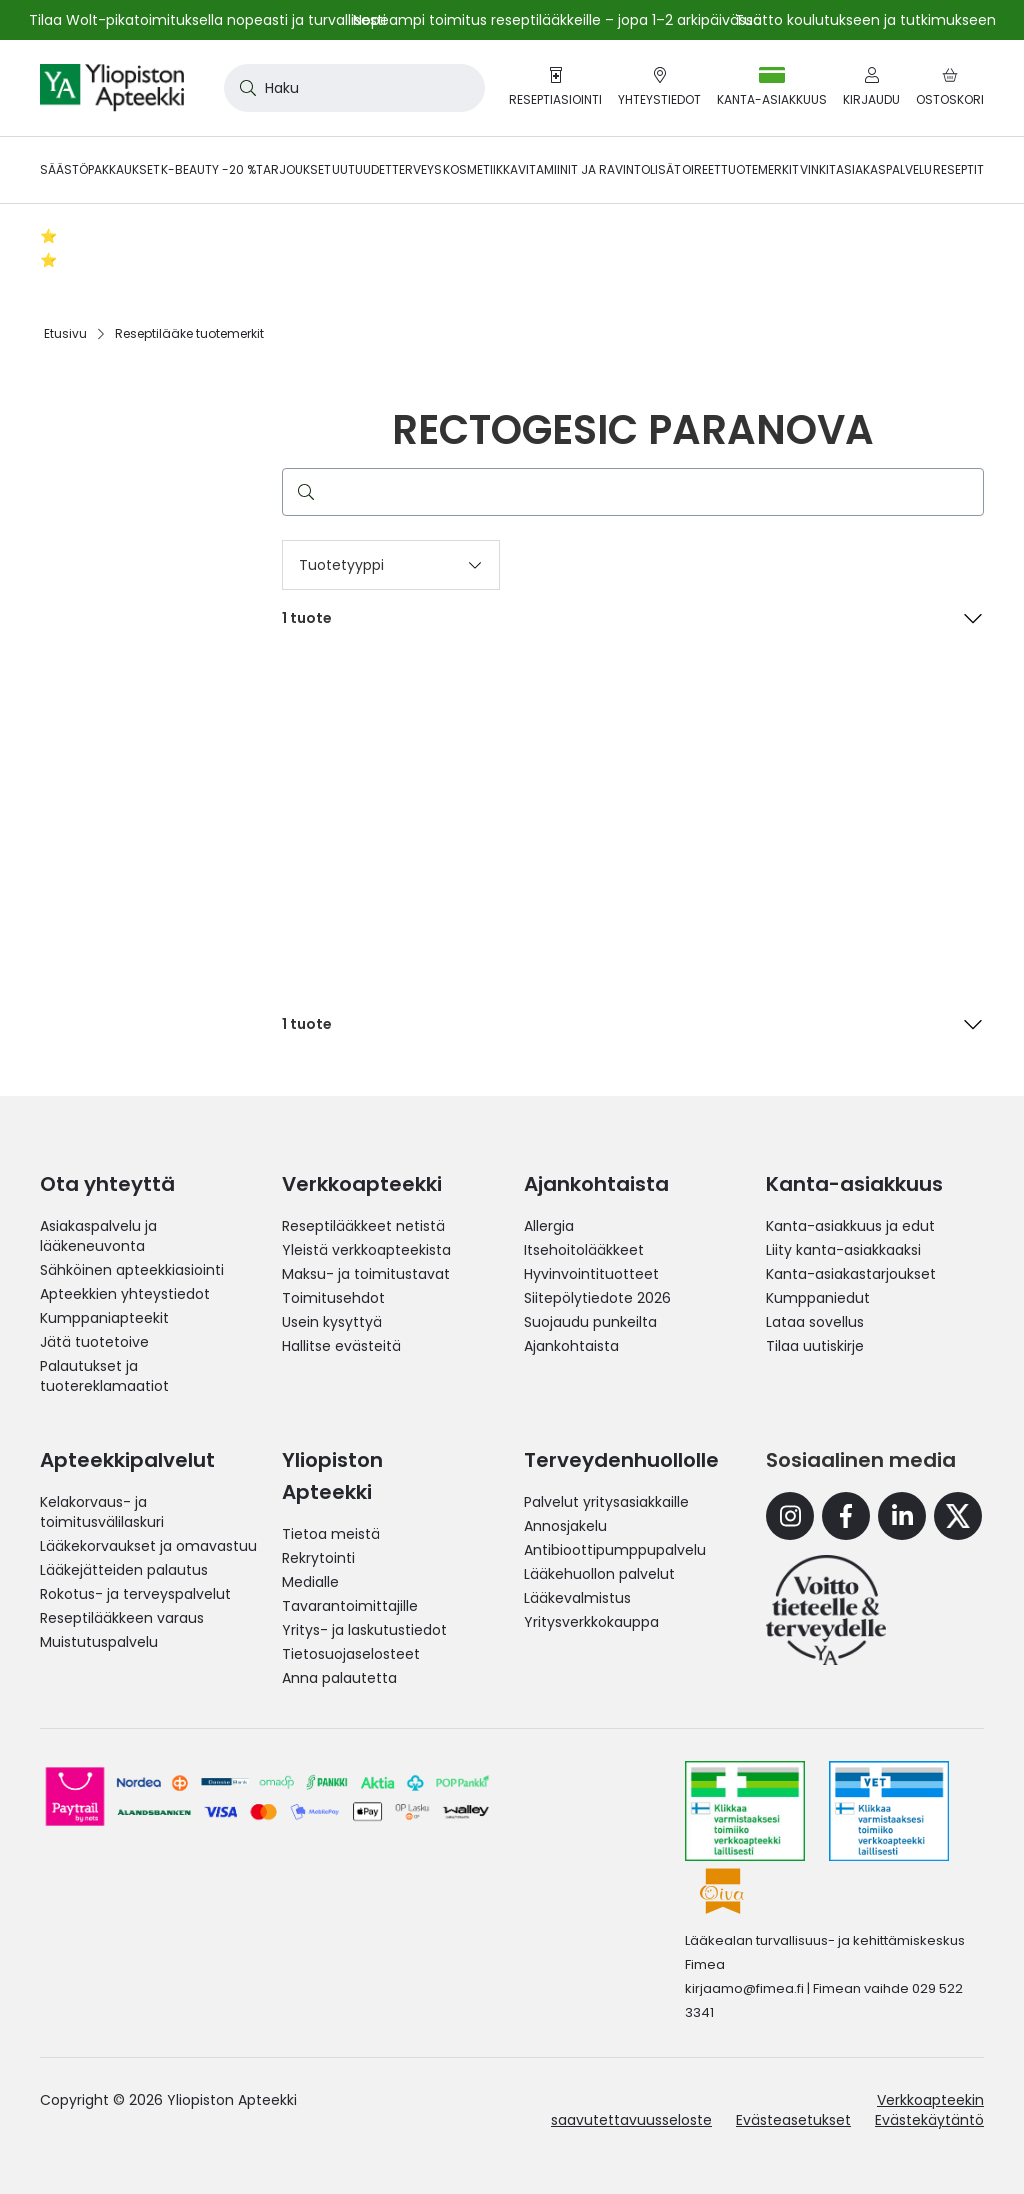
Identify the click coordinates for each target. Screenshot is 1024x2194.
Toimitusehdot (333, 1298)
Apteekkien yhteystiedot (125, 1294)
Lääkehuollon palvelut (599, 1574)
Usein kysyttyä (332, 1322)
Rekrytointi (318, 1558)
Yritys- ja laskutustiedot (364, 1630)
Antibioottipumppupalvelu (615, 1550)
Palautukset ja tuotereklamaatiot (104, 1376)
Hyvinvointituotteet (591, 1274)
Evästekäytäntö (929, 2120)
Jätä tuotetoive (94, 1342)
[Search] (244, 88)
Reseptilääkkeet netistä (363, 1226)
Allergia (549, 1226)
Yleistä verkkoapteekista (366, 1250)
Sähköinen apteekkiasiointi (132, 1270)
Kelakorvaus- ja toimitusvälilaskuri (102, 1512)
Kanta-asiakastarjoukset (851, 1274)
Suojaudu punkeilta (590, 1322)
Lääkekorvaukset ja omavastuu (148, 1546)
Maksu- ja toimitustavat (366, 1274)
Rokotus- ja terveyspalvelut (135, 1594)
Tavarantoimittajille (350, 1606)
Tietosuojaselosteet (351, 1654)
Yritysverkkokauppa (591, 1622)
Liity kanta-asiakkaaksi (843, 1250)
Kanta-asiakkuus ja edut (850, 1226)
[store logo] (112, 88)
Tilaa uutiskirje (815, 1346)
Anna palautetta (339, 1678)
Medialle (310, 1582)
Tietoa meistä (331, 1534)
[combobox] (354, 88)
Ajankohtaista (571, 1346)
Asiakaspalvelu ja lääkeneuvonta (98, 1236)
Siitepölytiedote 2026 (597, 1298)
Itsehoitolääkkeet (584, 1250)
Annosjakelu (565, 1526)
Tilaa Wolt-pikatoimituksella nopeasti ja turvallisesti (207, 20)
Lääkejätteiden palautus (124, 1570)
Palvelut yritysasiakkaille (606, 1502)
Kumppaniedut (818, 1298)
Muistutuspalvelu (99, 1642)
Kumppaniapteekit (104, 1318)
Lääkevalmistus (577, 1598)
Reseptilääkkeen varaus (122, 1618)
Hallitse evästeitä (341, 1346)
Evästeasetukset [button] (793, 2120)
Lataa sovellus (815, 1322)
